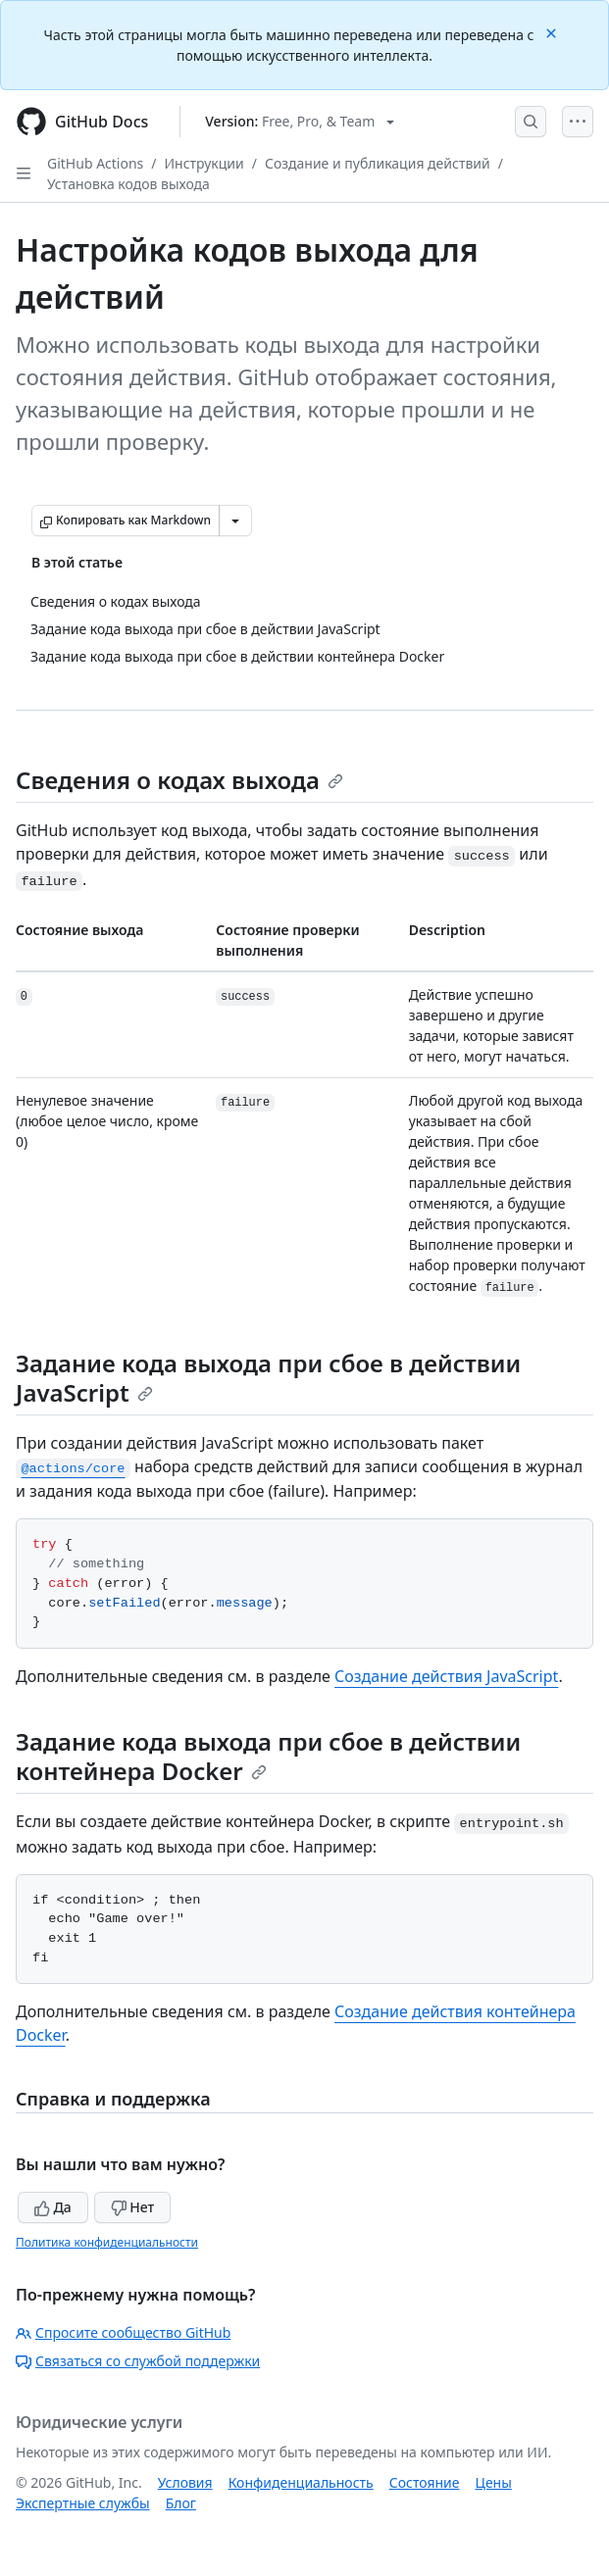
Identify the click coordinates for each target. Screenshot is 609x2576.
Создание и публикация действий (377, 163)
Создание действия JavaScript (446, 1676)
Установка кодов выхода (128, 183)
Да (53, 2207)
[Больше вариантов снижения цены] (235, 520)
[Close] (553, 32)
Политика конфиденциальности (107, 2242)
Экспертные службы (83, 2503)
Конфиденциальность (301, 2482)
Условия (185, 2482)
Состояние (424, 2482)
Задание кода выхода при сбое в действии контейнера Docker (268, 1756)
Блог (181, 2503)
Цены (494, 2482)
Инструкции (204, 163)
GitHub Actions (95, 163)
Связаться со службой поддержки (138, 2361)
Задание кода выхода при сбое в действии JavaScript (268, 1378)
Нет (133, 2207)
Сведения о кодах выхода (179, 780)
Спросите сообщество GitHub (123, 2332)
